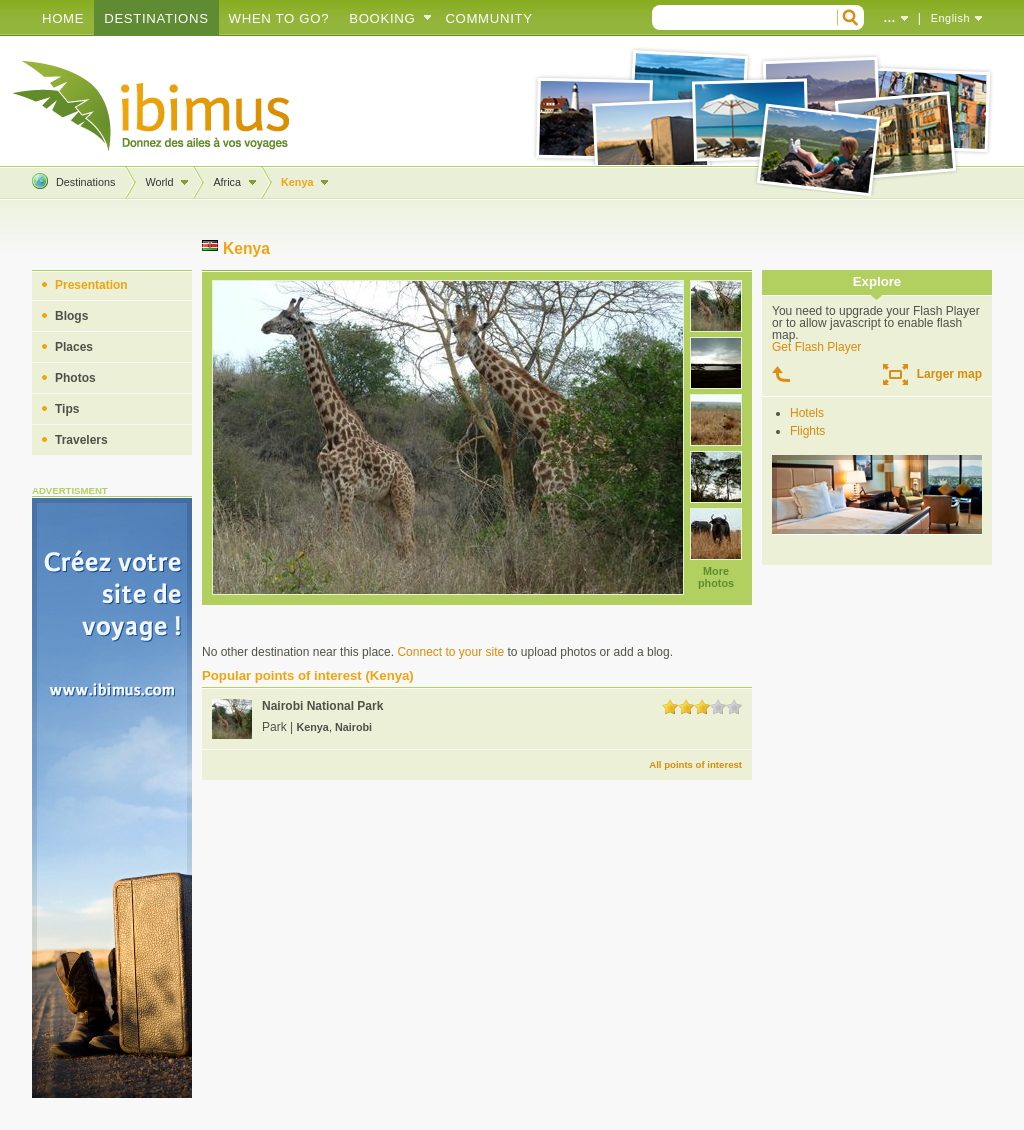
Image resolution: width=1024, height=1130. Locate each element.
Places (74, 347)
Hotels (807, 413)
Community (488, 18)
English (950, 18)
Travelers (81, 440)
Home (63, 18)
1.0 (670, 706)
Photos (75, 378)
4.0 (718, 706)
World (159, 182)
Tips (67, 409)
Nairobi (353, 727)
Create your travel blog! (152, 106)
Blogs (71, 316)
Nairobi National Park (322, 706)
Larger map (949, 374)
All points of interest (695, 764)
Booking (382, 18)
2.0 (686, 706)
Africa (227, 182)
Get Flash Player (816, 347)
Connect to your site (450, 652)
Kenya (297, 182)
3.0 (702, 706)
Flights (807, 431)
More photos (716, 577)
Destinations (156, 18)
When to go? (279, 18)
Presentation (91, 285)
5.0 (734, 706)
